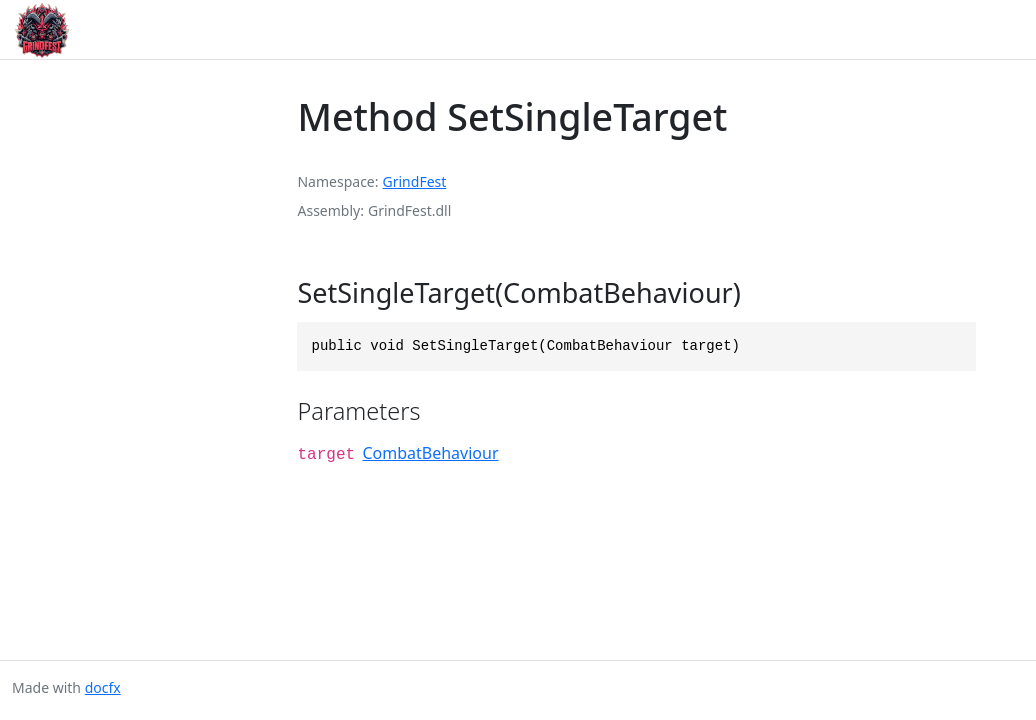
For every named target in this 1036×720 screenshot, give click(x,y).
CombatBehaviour (430, 453)
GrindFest (415, 181)
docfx (103, 687)
